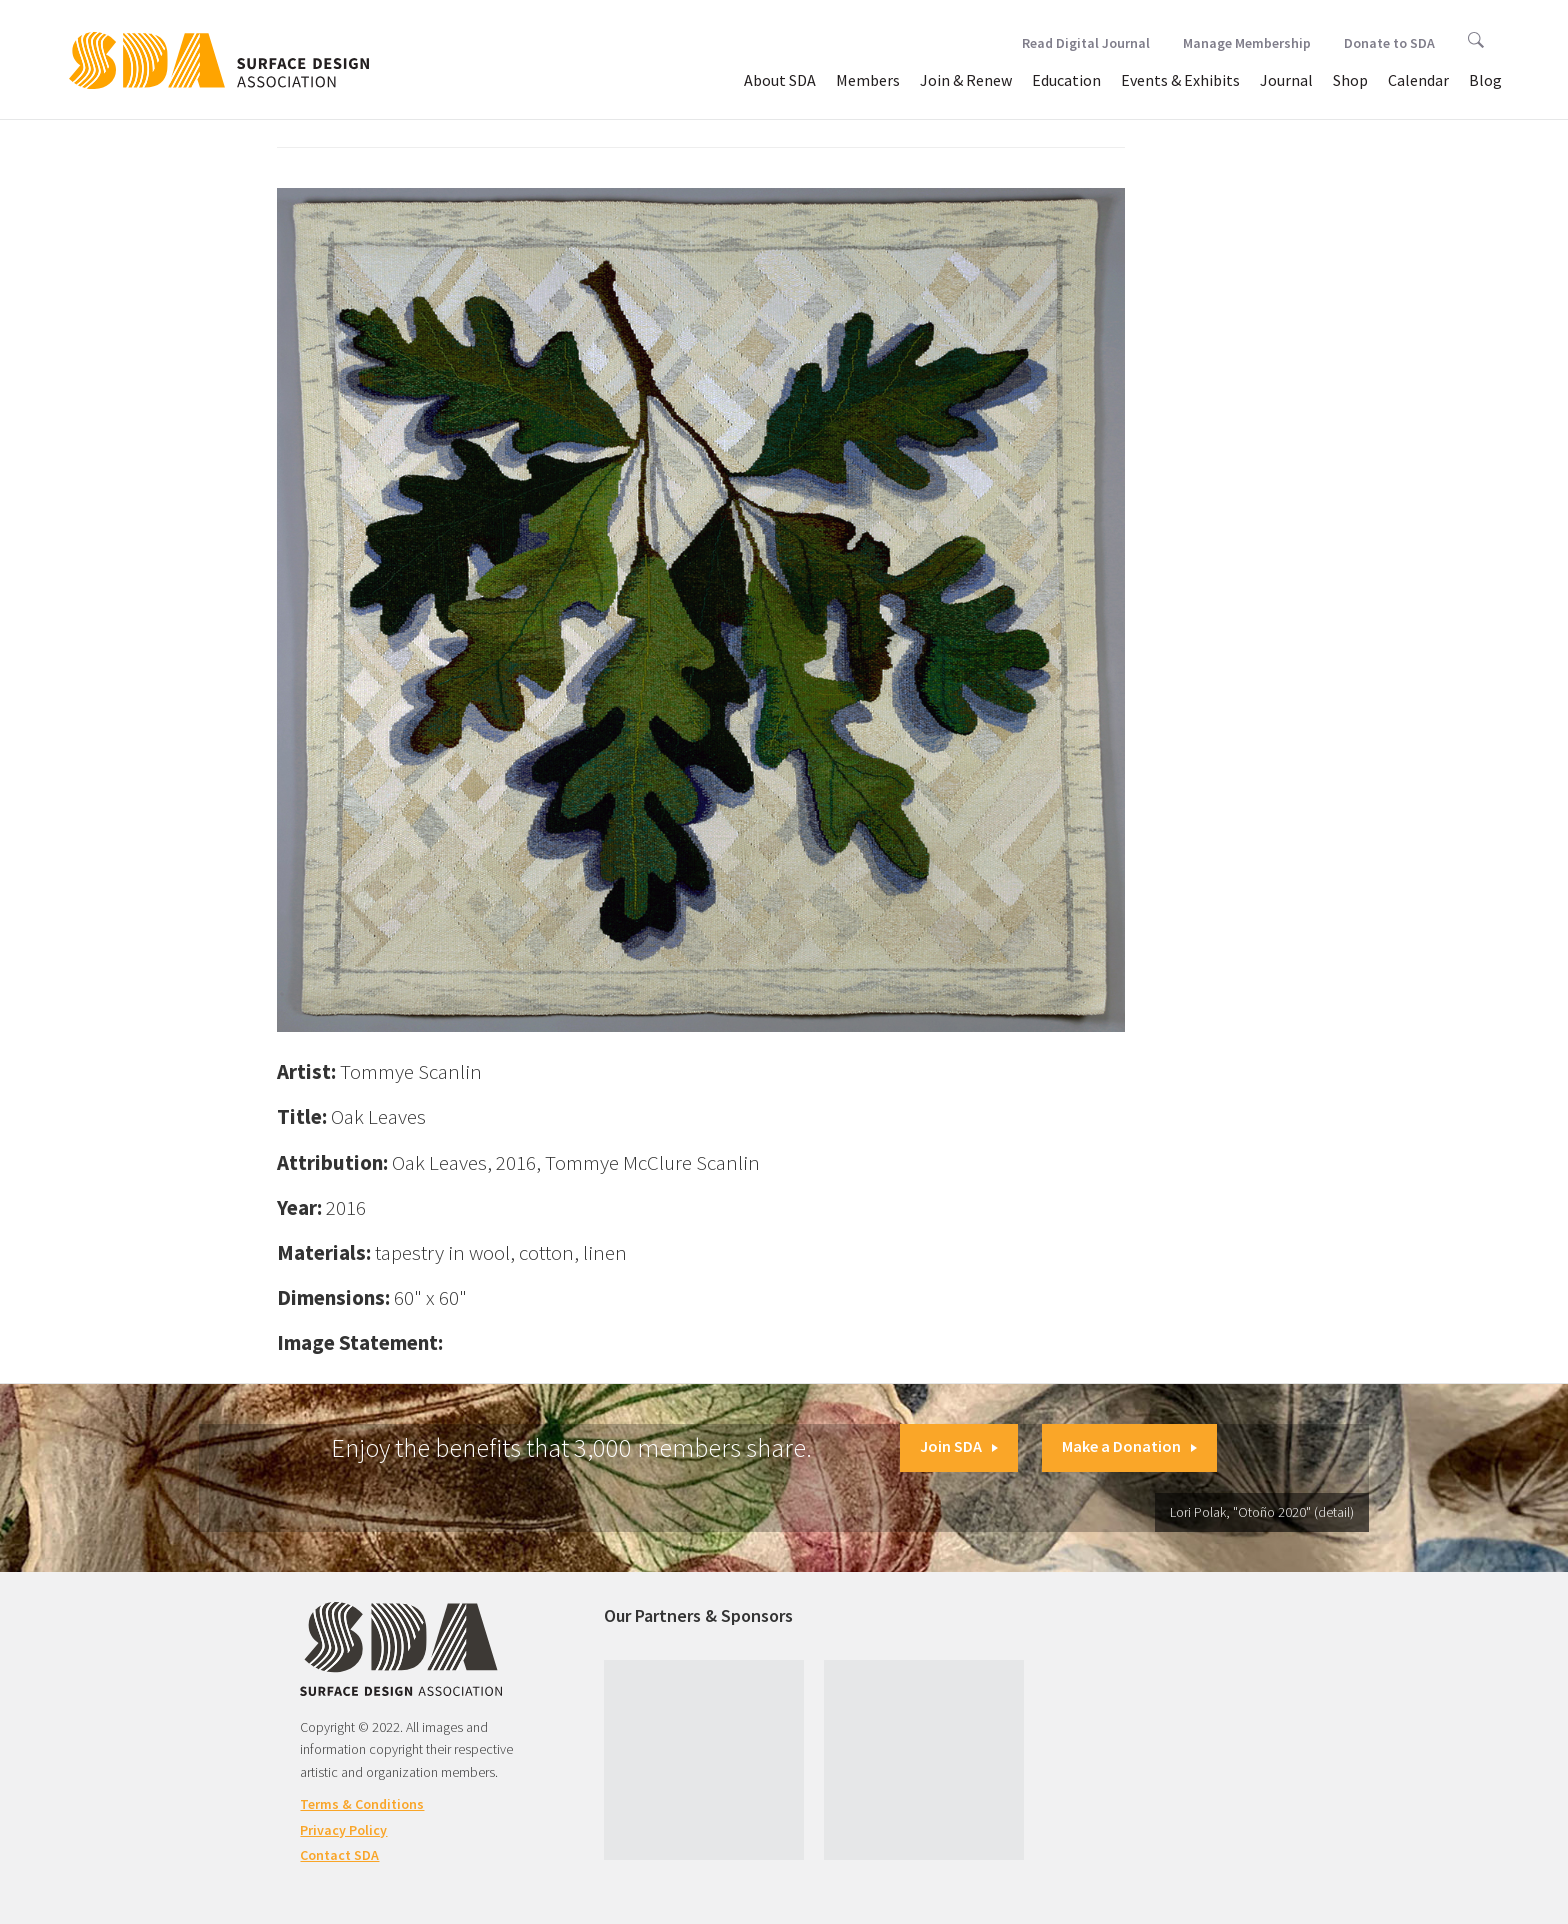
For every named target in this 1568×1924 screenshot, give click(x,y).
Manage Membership (1247, 43)
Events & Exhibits (1180, 80)
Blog (1485, 80)
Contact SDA (339, 1855)
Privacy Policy (343, 1830)
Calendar (1418, 80)
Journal (1286, 80)
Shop (1350, 80)
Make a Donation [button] (1129, 1446)
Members (868, 80)
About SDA (780, 80)
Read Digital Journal (1086, 43)
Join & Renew (966, 80)
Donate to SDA (1389, 43)
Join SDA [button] (959, 1446)
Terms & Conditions (362, 1804)
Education (1066, 80)
